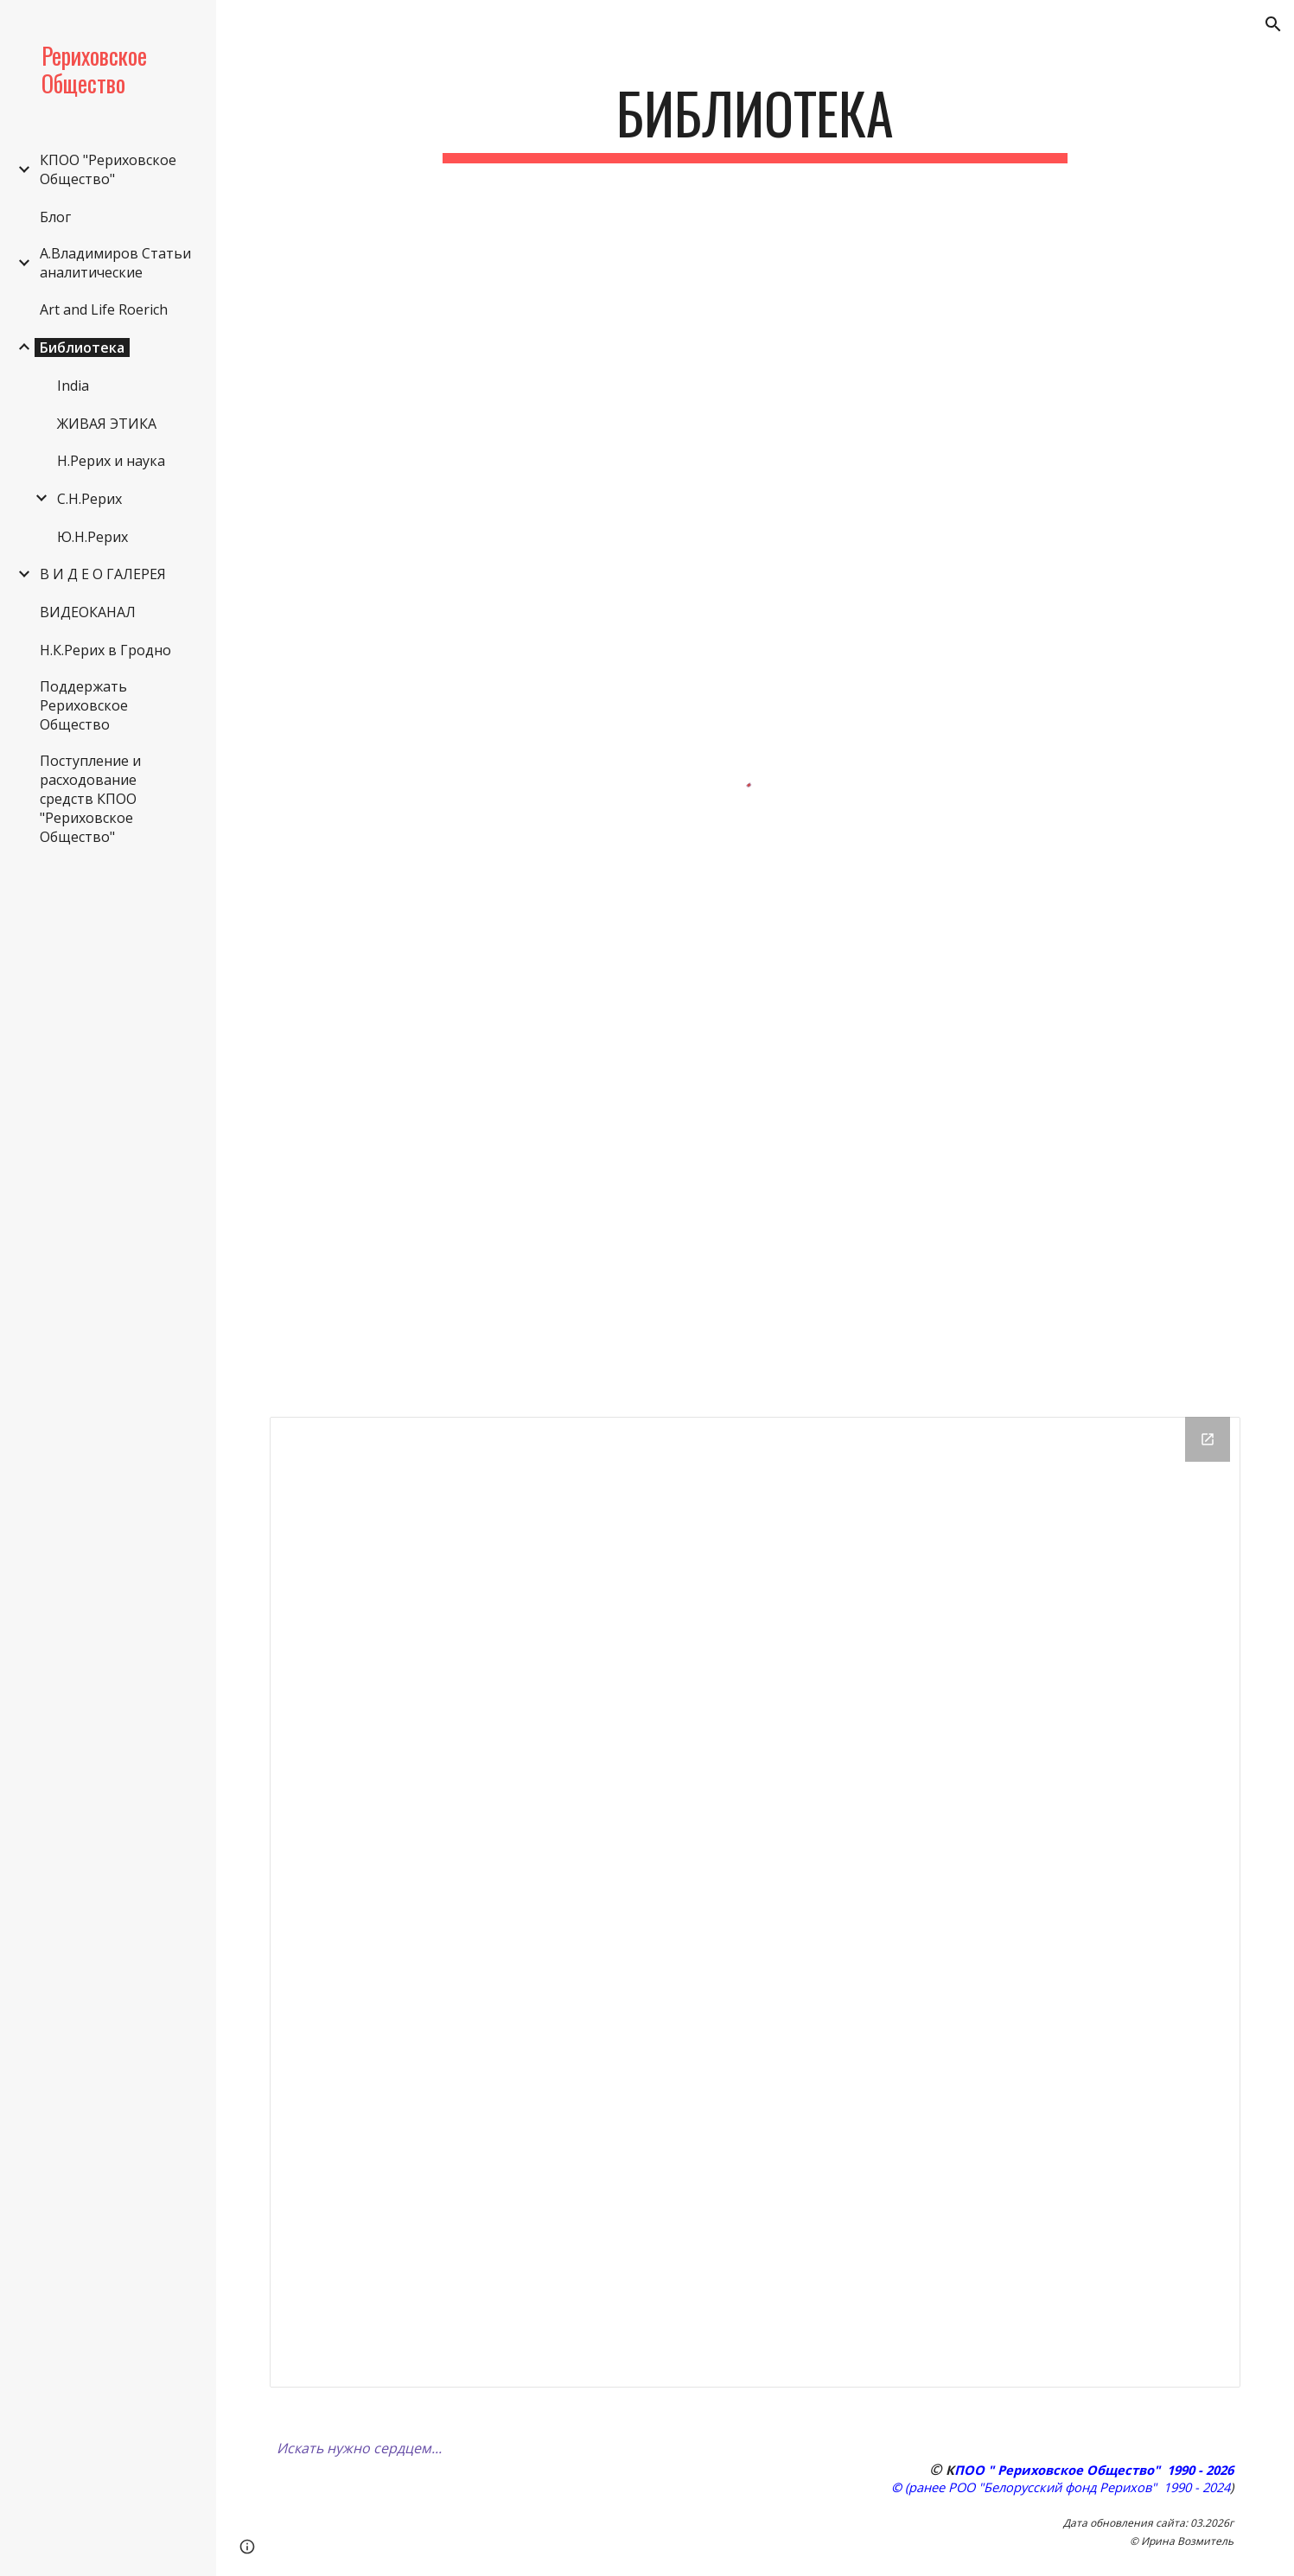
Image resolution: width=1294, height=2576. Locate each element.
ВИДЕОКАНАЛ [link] (88, 612)
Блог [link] (55, 216)
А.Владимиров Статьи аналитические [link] (115, 263)
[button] (1273, 24)
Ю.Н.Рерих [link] (92, 536)
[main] (755, 121)
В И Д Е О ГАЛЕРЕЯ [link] (103, 573)
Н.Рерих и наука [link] (111, 460)
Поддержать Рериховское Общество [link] (84, 705)
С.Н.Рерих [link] (89, 498)
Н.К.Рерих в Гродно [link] (105, 650)
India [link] (73, 385)
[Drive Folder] (755, 1902)
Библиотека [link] (82, 347)
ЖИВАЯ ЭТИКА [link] (106, 423)
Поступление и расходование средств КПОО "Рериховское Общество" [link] (90, 798)
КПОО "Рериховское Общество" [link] (108, 169)
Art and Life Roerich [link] (104, 309)
